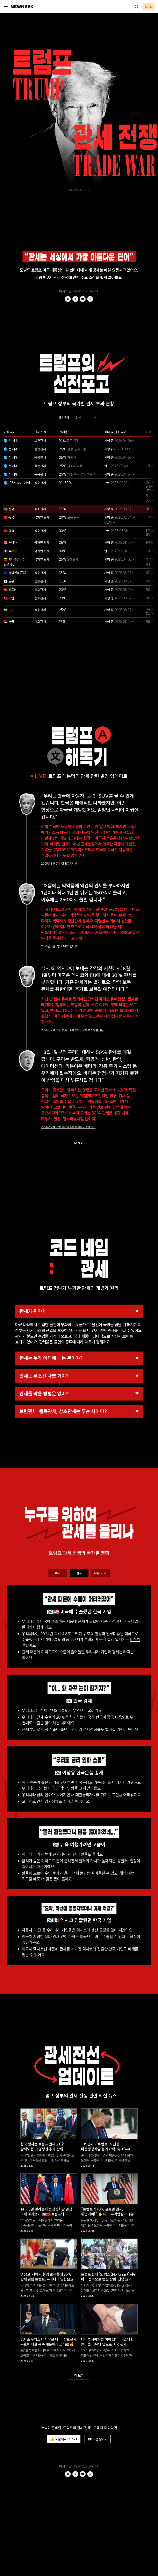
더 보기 (79, 2375)
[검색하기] (136, 6)
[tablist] (79, 1573)
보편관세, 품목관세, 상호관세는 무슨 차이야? (79, 1411)
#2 (102, 1030)
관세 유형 (64, 417)
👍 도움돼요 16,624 (64, 2439)
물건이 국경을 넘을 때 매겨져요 (116, 1324)
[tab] (58, 1573)
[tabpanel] (79, 1775)
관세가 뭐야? (79, 1311)
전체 (86, 417)
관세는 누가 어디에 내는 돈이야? (79, 1358)
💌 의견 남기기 (98, 2439)
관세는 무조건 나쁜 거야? (79, 1376)
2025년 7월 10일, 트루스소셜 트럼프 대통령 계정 (68, 1127)
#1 (97, 1030)
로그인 (148, 6)
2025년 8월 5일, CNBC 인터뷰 (59, 863)
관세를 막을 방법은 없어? (79, 1393)
